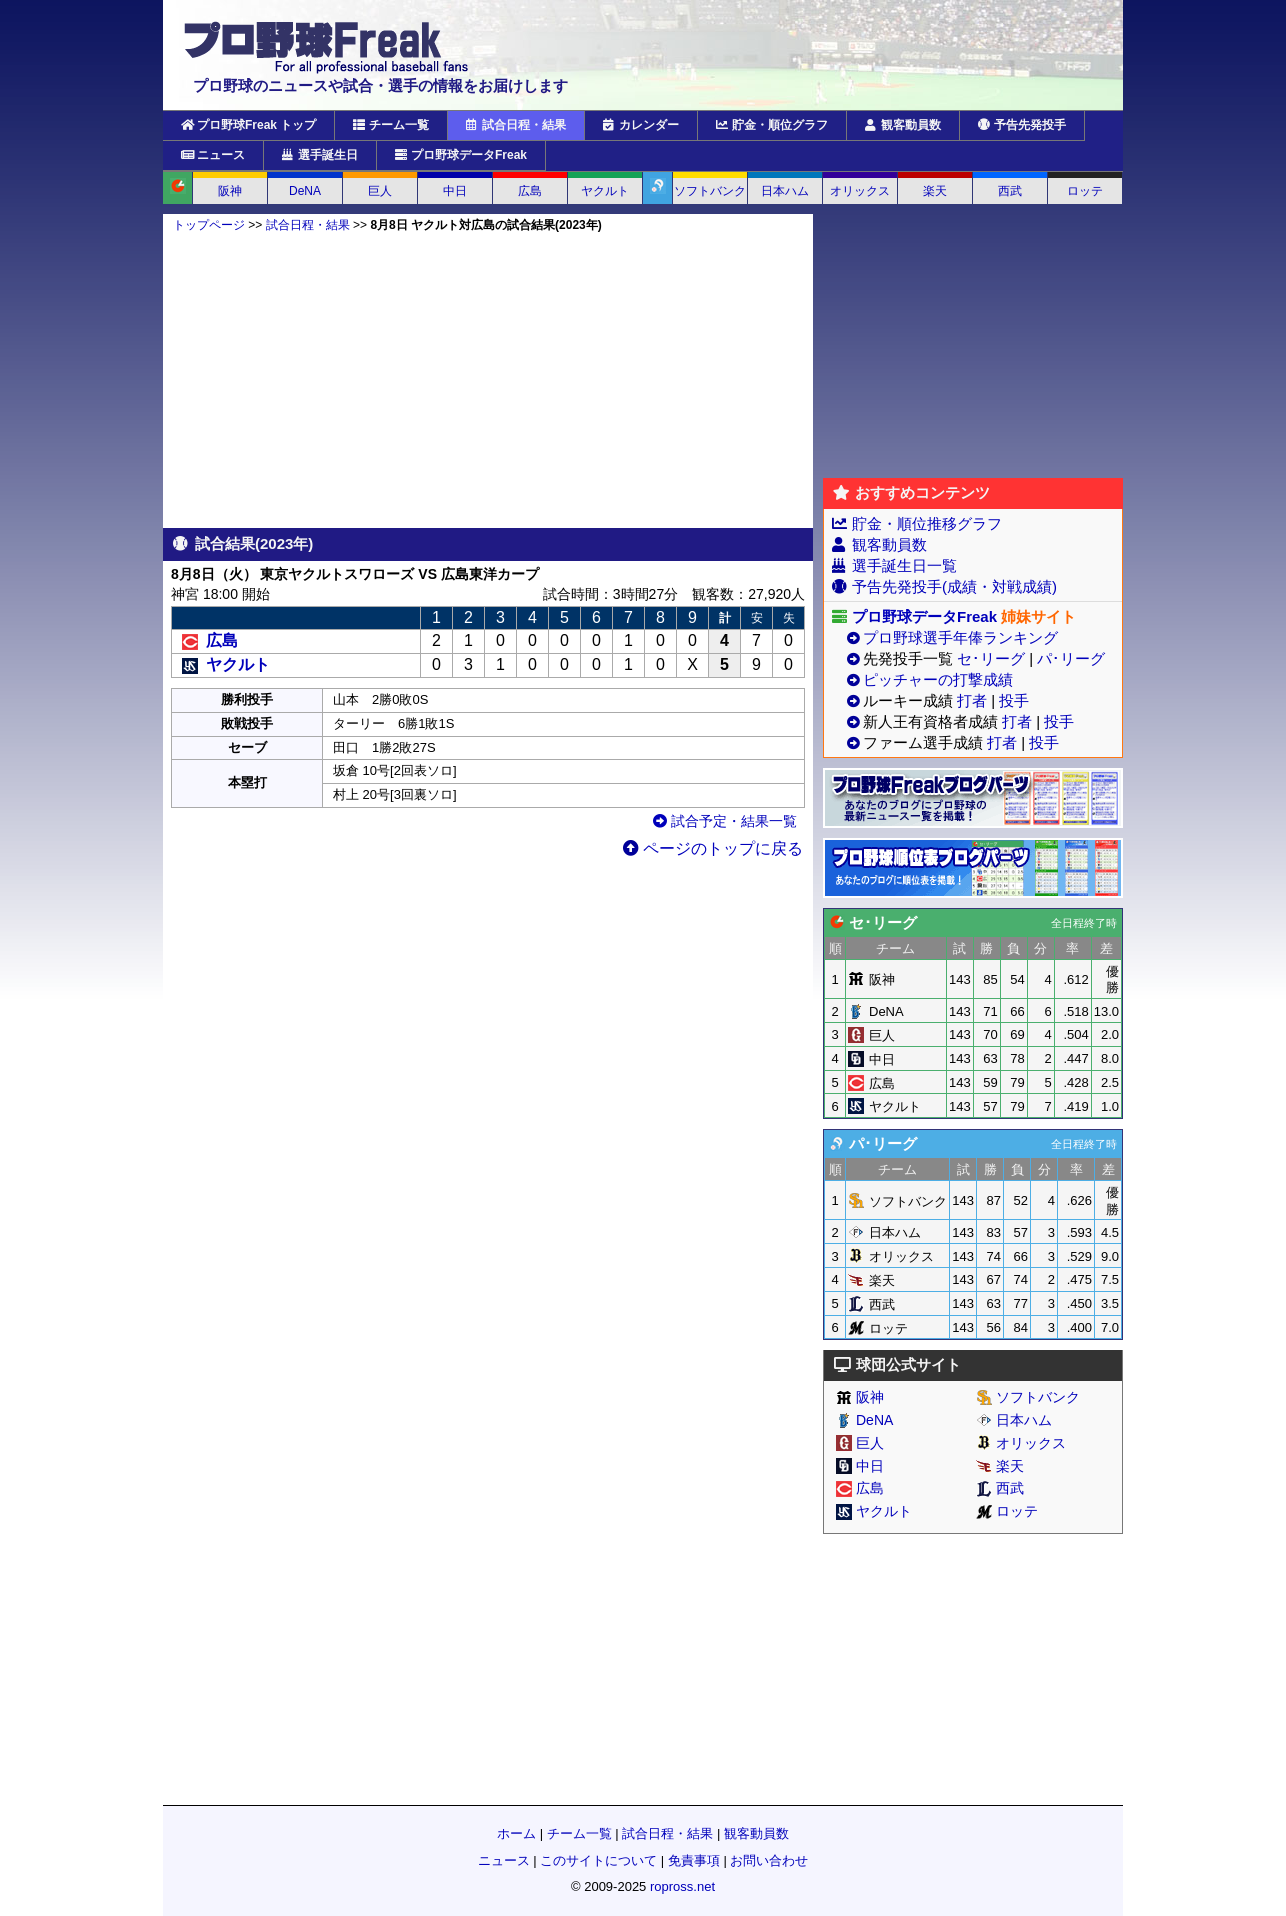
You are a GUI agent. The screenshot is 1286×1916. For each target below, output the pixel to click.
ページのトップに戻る (713, 848)
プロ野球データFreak (461, 155)
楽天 (935, 191)
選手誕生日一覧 (904, 565)
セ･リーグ (991, 658)
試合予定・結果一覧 (725, 821)
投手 (1014, 700)
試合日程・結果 (516, 125)
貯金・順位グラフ (772, 125)
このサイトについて (598, 1860)
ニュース (213, 155)
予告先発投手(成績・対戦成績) (954, 586)
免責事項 (694, 1860)
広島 (530, 191)
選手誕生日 (320, 155)
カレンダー (641, 125)
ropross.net (682, 1886)
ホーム (516, 1833)
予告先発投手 (1022, 125)
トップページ (209, 225)
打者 (972, 700)
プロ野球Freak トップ (248, 125)
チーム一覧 (391, 125)
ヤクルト (605, 191)
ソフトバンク (710, 191)
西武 (1010, 191)
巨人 (380, 191)
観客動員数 (903, 125)
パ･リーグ (1071, 658)
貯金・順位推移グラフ (927, 523)
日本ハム (785, 191)
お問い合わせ (769, 1860)
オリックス (860, 191)
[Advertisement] (488, 380)
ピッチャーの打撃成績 (938, 679)
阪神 (230, 191)
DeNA (305, 191)
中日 (455, 191)
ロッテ (1085, 191)
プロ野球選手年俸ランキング (960, 637)
